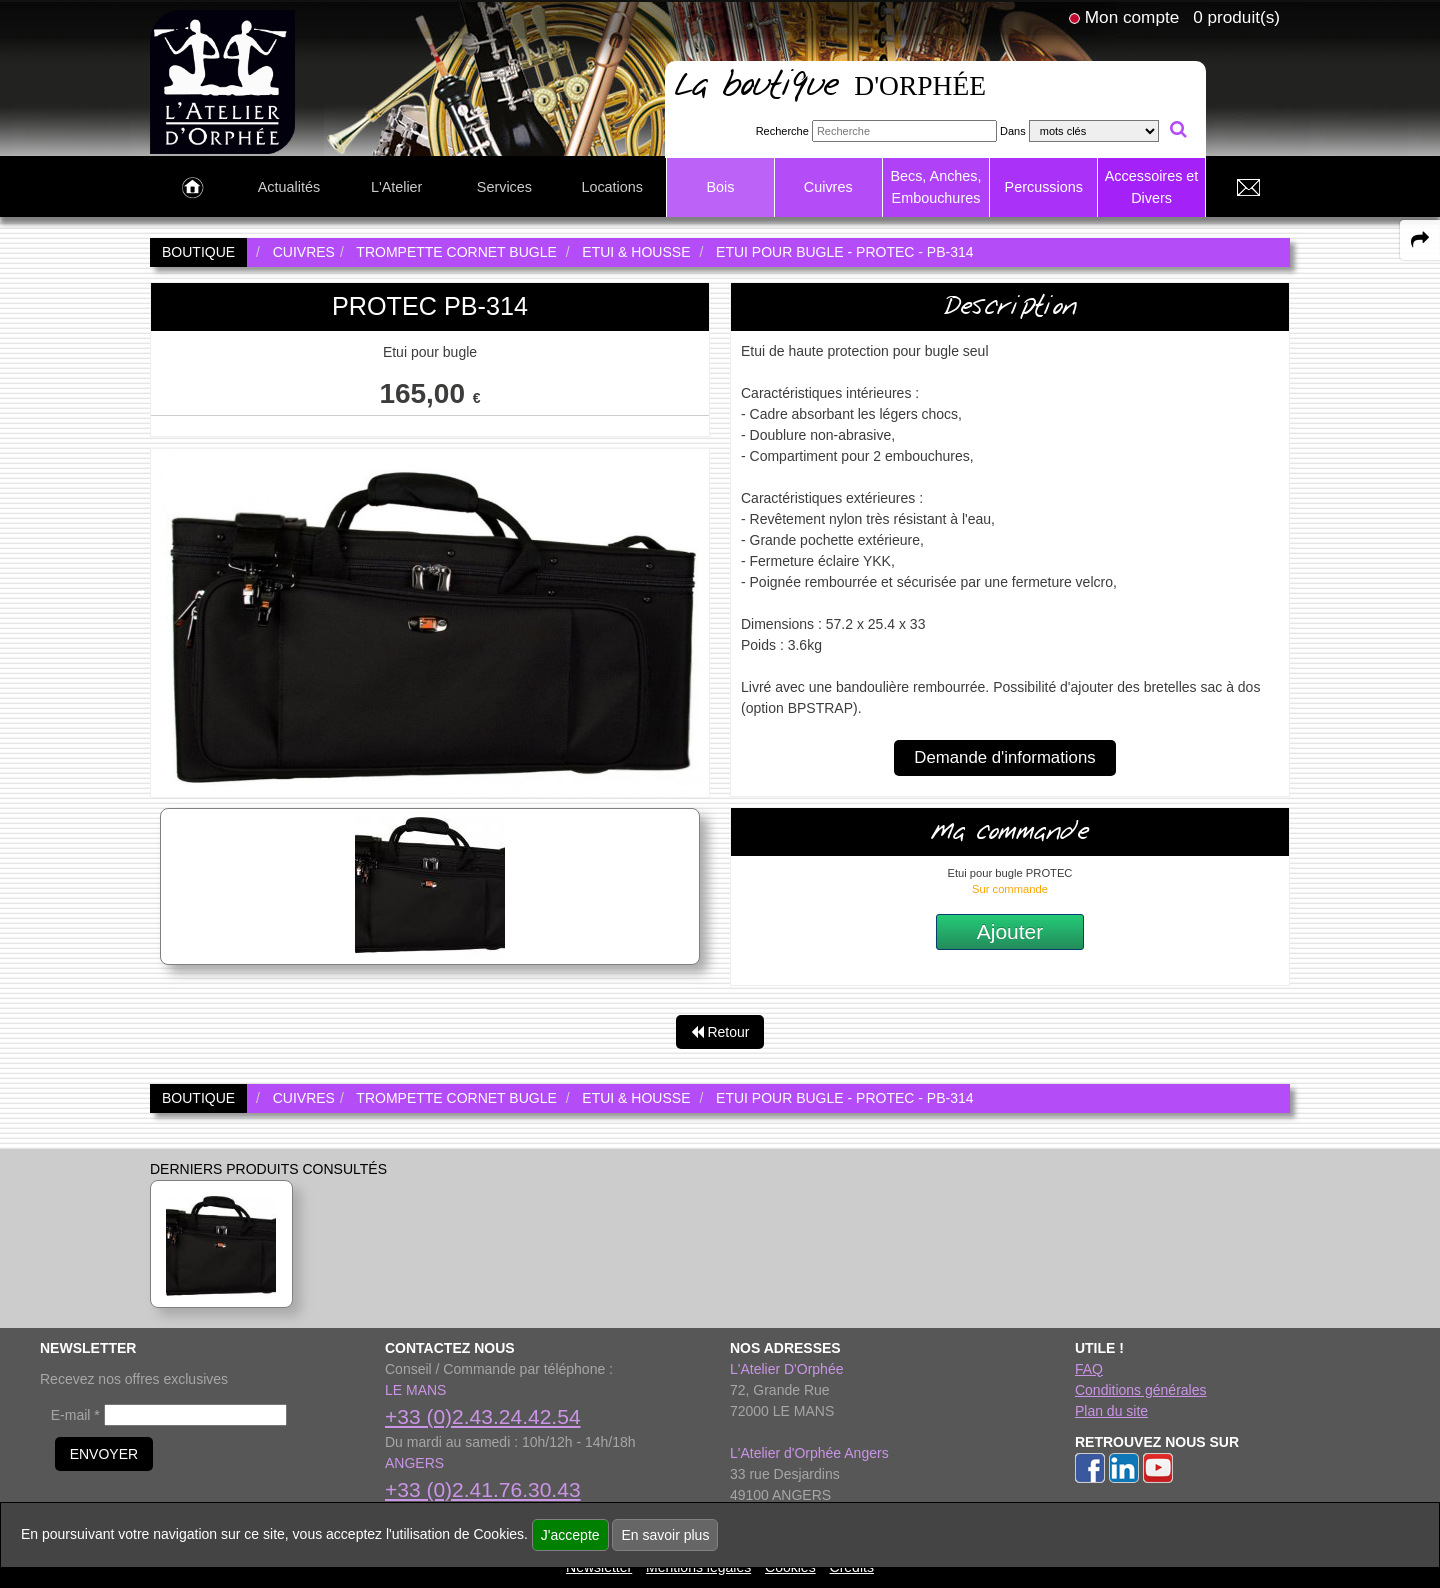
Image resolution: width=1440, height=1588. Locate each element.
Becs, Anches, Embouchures (935, 187)
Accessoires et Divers (1152, 187)
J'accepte (570, 1535)
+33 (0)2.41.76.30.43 (483, 1489)
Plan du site (1111, 1411)
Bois (720, 187)
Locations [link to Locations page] (612, 187)
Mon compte (1132, 17)
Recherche (782, 131)
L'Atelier (397, 187)
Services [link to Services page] (504, 187)
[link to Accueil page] (192, 188)
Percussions (1044, 187)
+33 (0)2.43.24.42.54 (483, 1416)
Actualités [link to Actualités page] (289, 187)
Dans (1013, 131)
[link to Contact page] (1248, 188)
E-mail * (75, 1415)
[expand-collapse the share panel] (1420, 240)
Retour (720, 1032)
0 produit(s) (1236, 17)
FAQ (1089, 1369)
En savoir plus (665, 1535)
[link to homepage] (222, 81)
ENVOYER (104, 1454)
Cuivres (828, 187)
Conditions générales (1141, 1390)
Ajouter (1010, 931)
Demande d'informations (1004, 757)
